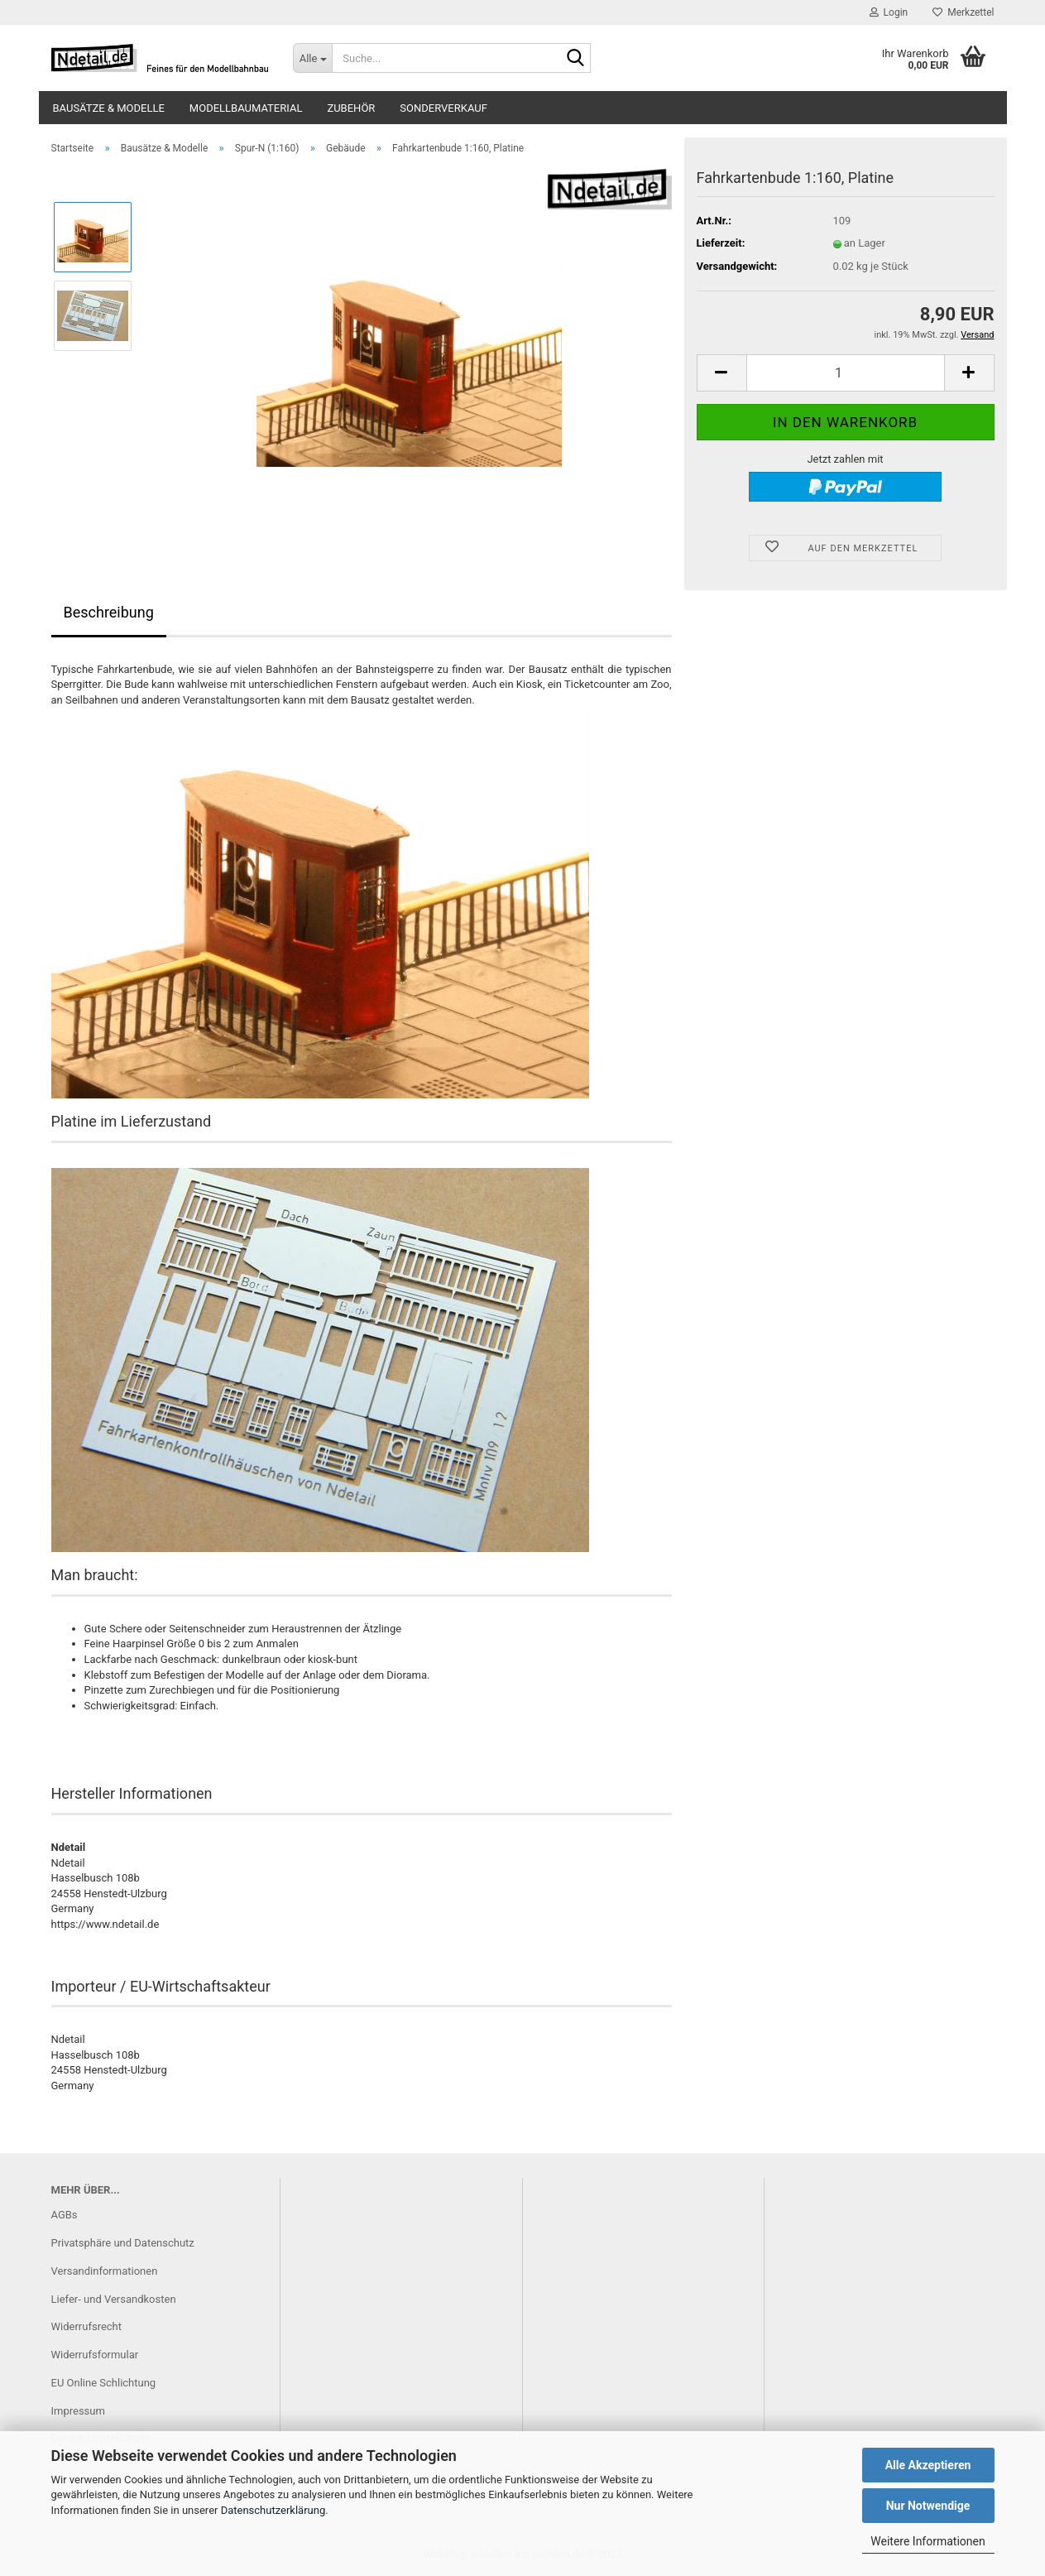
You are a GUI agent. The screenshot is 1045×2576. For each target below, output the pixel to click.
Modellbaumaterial (246, 108)
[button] (721, 373)
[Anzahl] (845, 373)
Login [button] (889, 12)
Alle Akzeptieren (928, 2465)
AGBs (64, 2214)
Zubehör (351, 108)
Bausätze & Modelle (109, 108)
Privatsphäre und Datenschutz (122, 2243)
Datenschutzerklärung (273, 2510)
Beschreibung (109, 612)
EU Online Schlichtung (103, 2383)
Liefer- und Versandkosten (113, 2299)
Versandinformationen (104, 2271)
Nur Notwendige (928, 2505)
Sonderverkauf (443, 108)
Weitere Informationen (927, 2541)
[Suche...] (312, 58)
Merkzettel (963, 12)
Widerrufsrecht (86, 2326)
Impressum (78, 2411)
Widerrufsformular (95, 2354)
